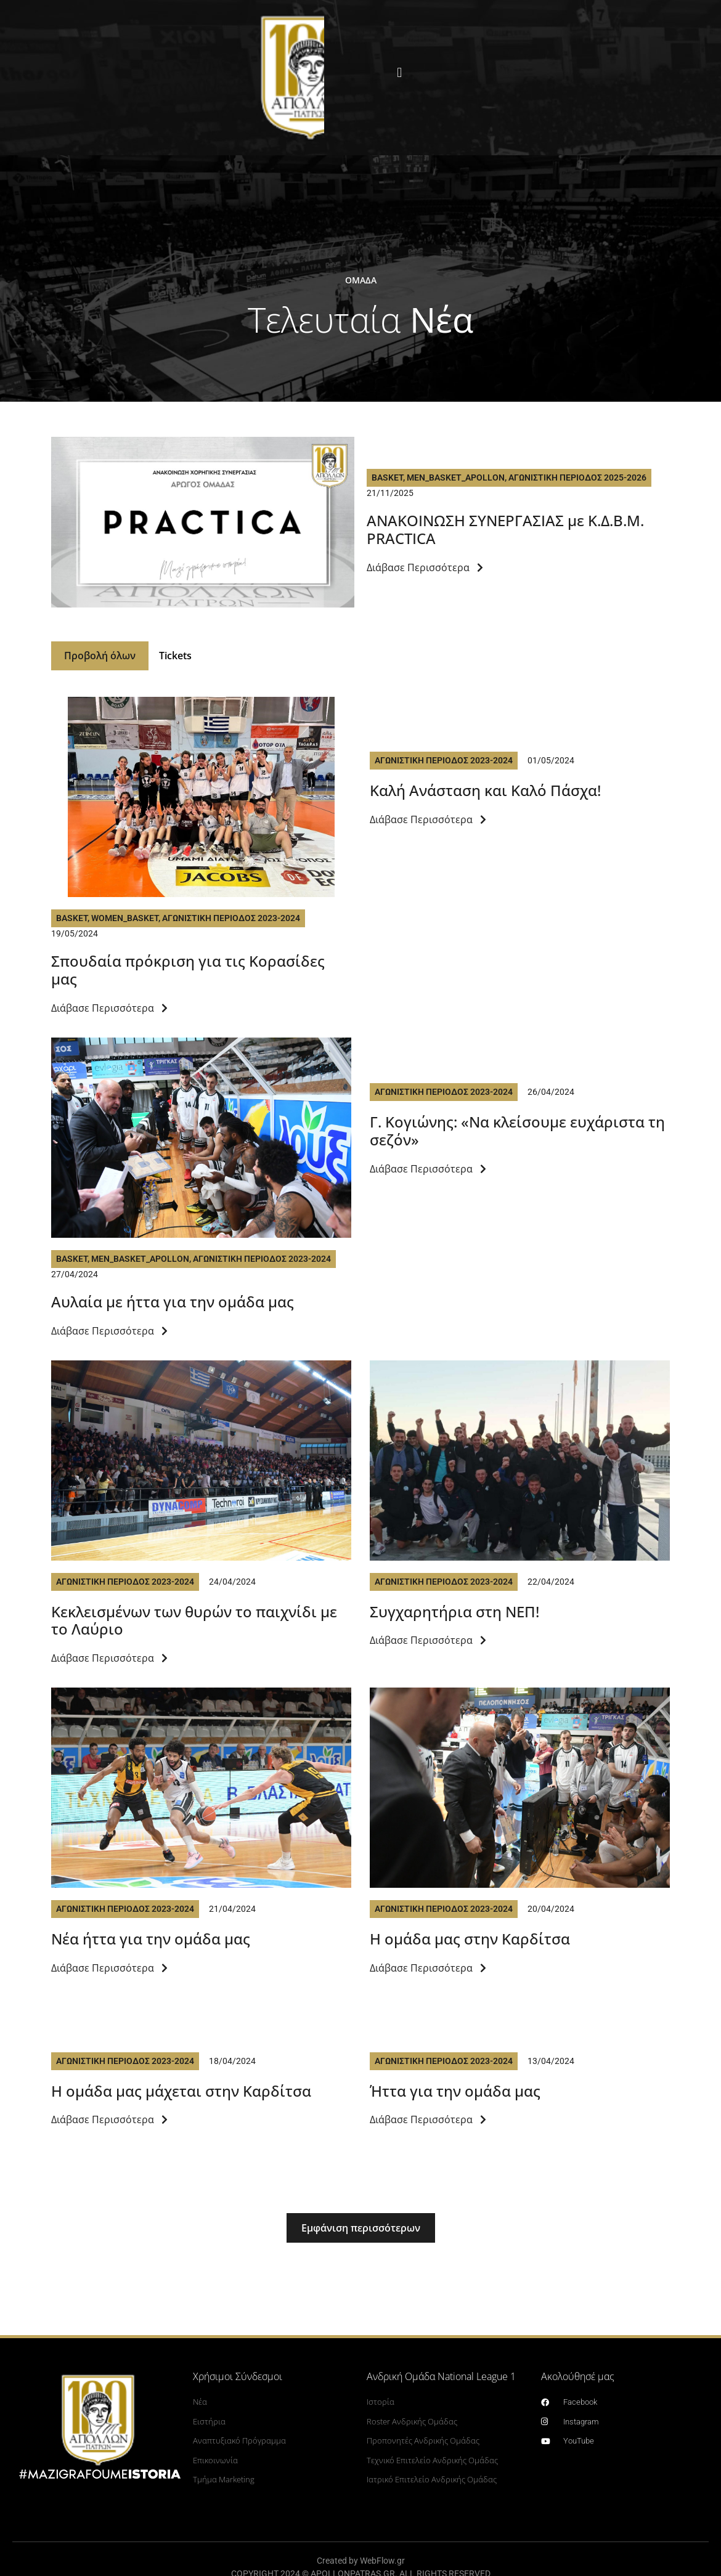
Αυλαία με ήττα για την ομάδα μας (172, 1303)
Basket (387, 477)
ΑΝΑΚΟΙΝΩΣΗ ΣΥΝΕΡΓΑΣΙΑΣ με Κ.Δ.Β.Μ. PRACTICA (505, 529)
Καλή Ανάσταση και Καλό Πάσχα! (485, 792)
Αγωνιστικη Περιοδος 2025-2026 (577, 477)
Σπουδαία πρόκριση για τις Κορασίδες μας (188, 972)
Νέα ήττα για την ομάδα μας (150, 1940)
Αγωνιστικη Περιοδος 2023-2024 (231, 920)
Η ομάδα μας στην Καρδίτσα (470, 1940)
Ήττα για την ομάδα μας (455, 2092)
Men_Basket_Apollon (456, 477)
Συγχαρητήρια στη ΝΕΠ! (454, 1613)
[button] (399, 73)
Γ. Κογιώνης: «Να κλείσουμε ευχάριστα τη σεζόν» (517, 1132)
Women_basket (124, 920)
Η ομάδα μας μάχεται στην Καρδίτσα (181, 2092)
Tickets (179, 657)
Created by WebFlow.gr (361, 2562)
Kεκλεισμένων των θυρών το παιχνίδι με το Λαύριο (194, 1622)
